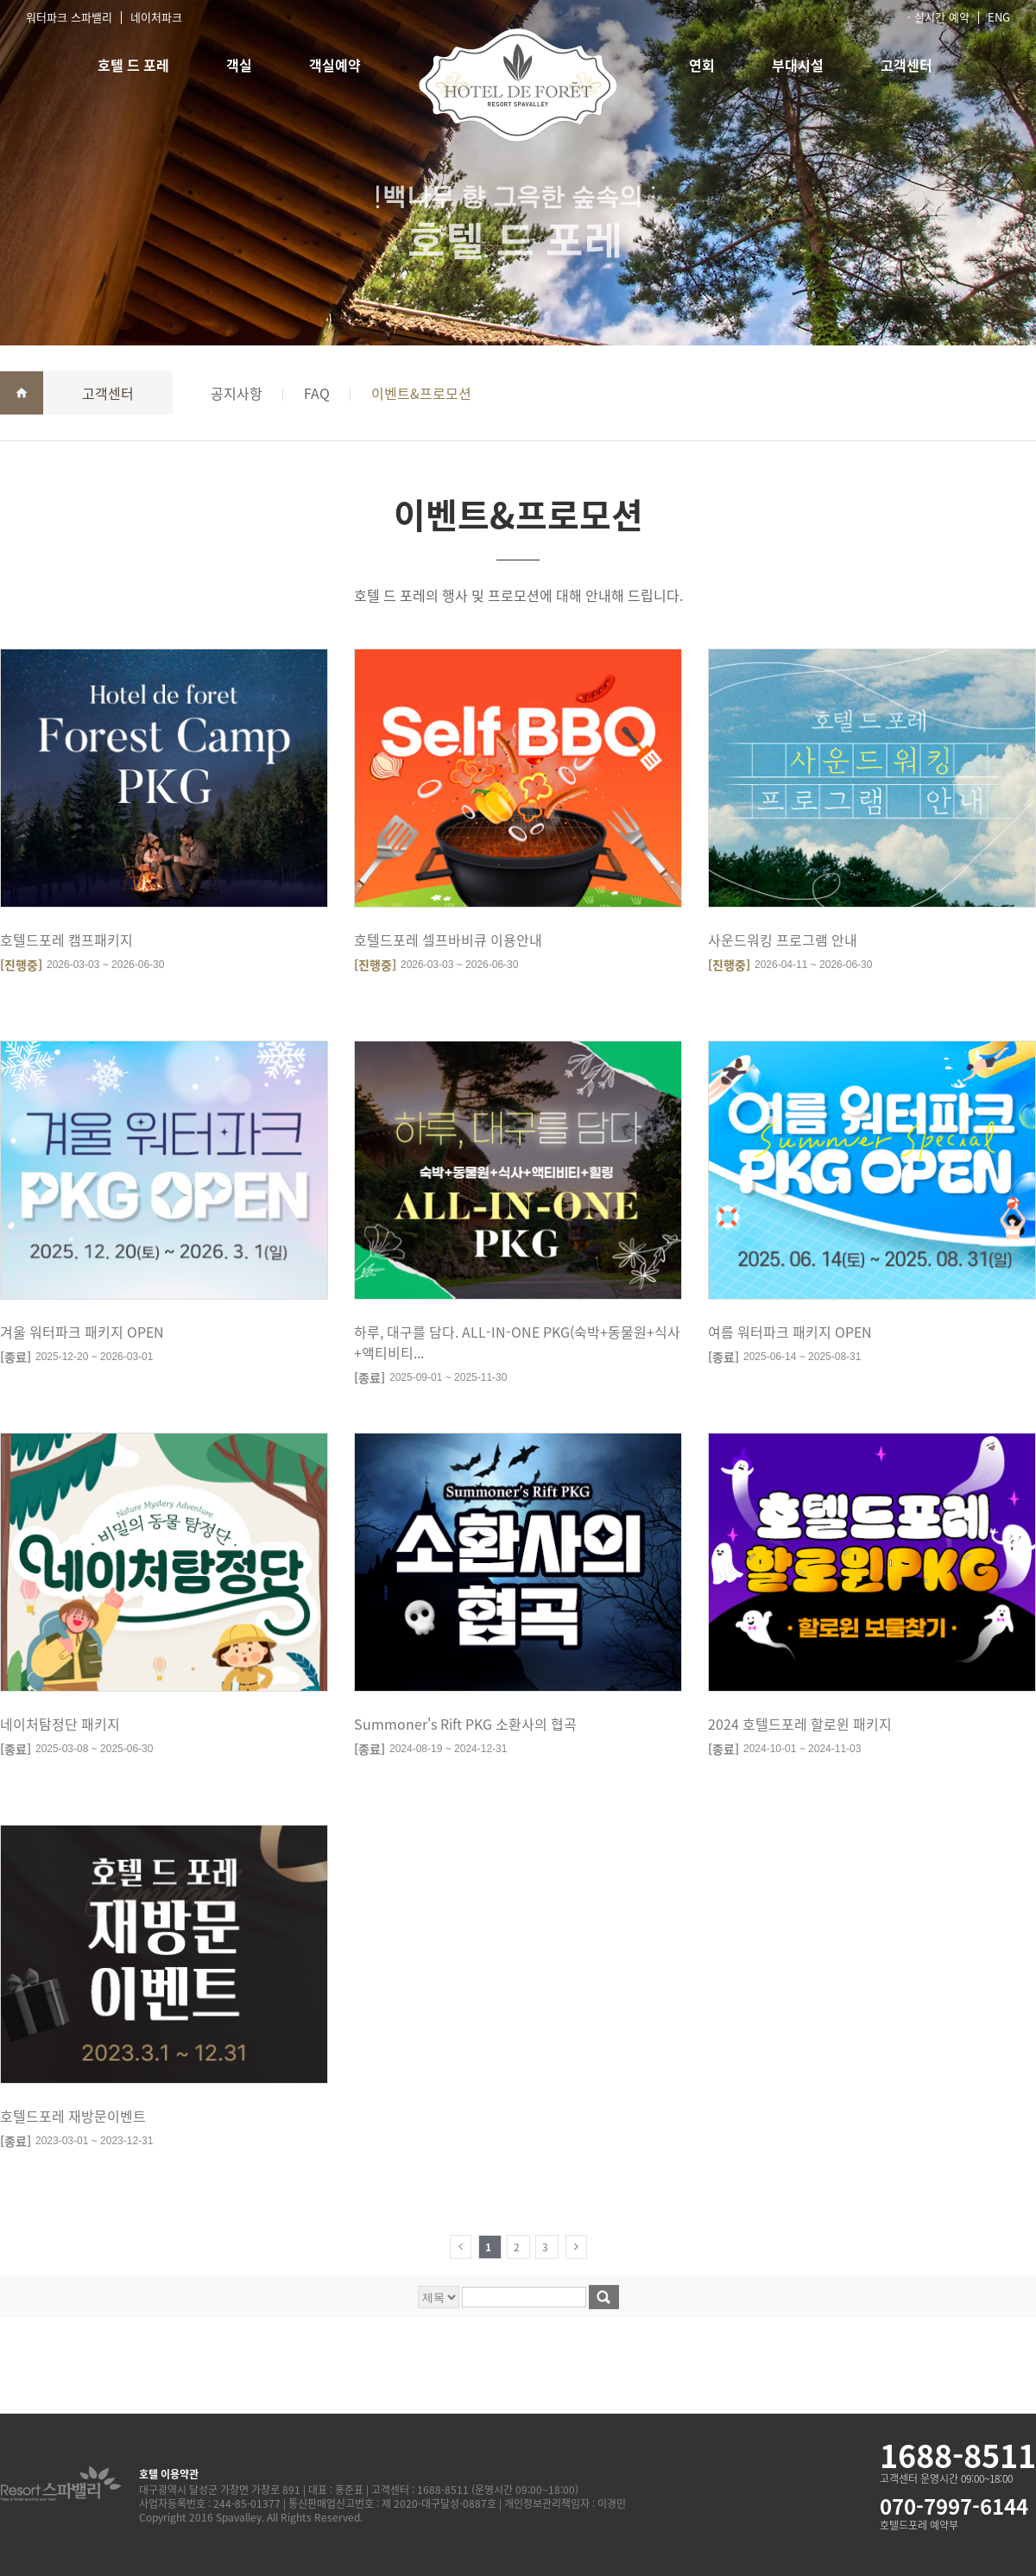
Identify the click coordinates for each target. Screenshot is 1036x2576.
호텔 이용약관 (169, 2474)
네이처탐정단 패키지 (60, 1723)
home (21, 393)
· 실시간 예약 (938, 17)
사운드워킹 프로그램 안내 (782, 939)
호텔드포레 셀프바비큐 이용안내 (448, 939)
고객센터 (906, 64)
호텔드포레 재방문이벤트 (73, 2115)
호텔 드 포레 (133, 64)
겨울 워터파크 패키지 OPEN (82, 1331)
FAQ (317, 393)
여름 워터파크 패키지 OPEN (790, 1331)
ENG (999, 17)
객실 (239, 64)
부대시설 (798, 64)
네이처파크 (156, 17)
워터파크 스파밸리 (69, 17)
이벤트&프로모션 (421, 393)
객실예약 (335, 64)
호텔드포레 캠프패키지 (66, 939)
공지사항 (236, 393)
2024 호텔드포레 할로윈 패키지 (800, 1723)
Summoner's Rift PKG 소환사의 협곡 (465, 1723)
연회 (702, 64)
